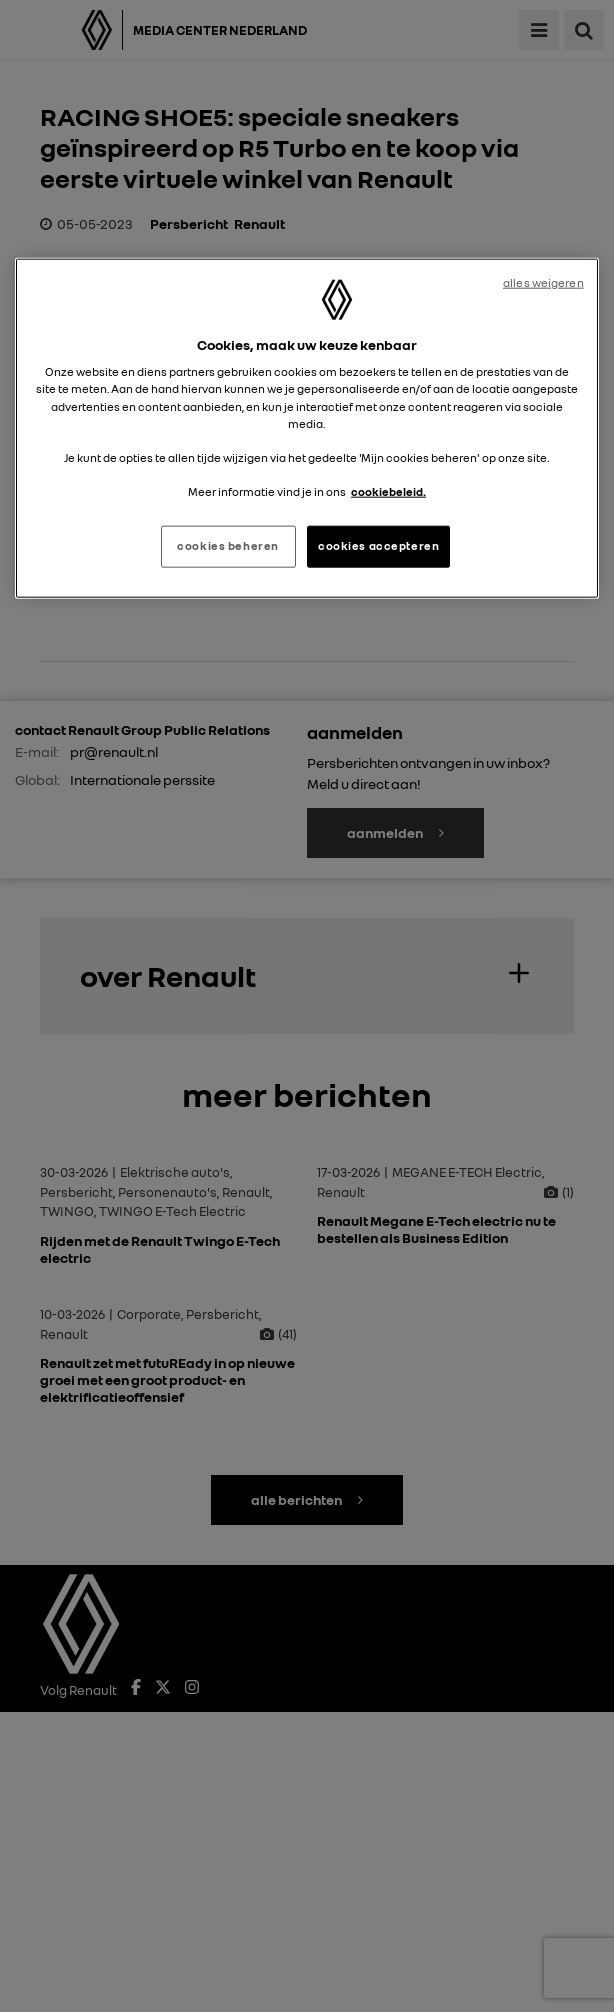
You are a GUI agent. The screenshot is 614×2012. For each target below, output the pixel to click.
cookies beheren (228, 546)
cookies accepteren (378, 546)
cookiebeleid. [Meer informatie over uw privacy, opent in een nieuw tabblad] (388, 491)
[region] (306, 427)
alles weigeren (543, 282)
